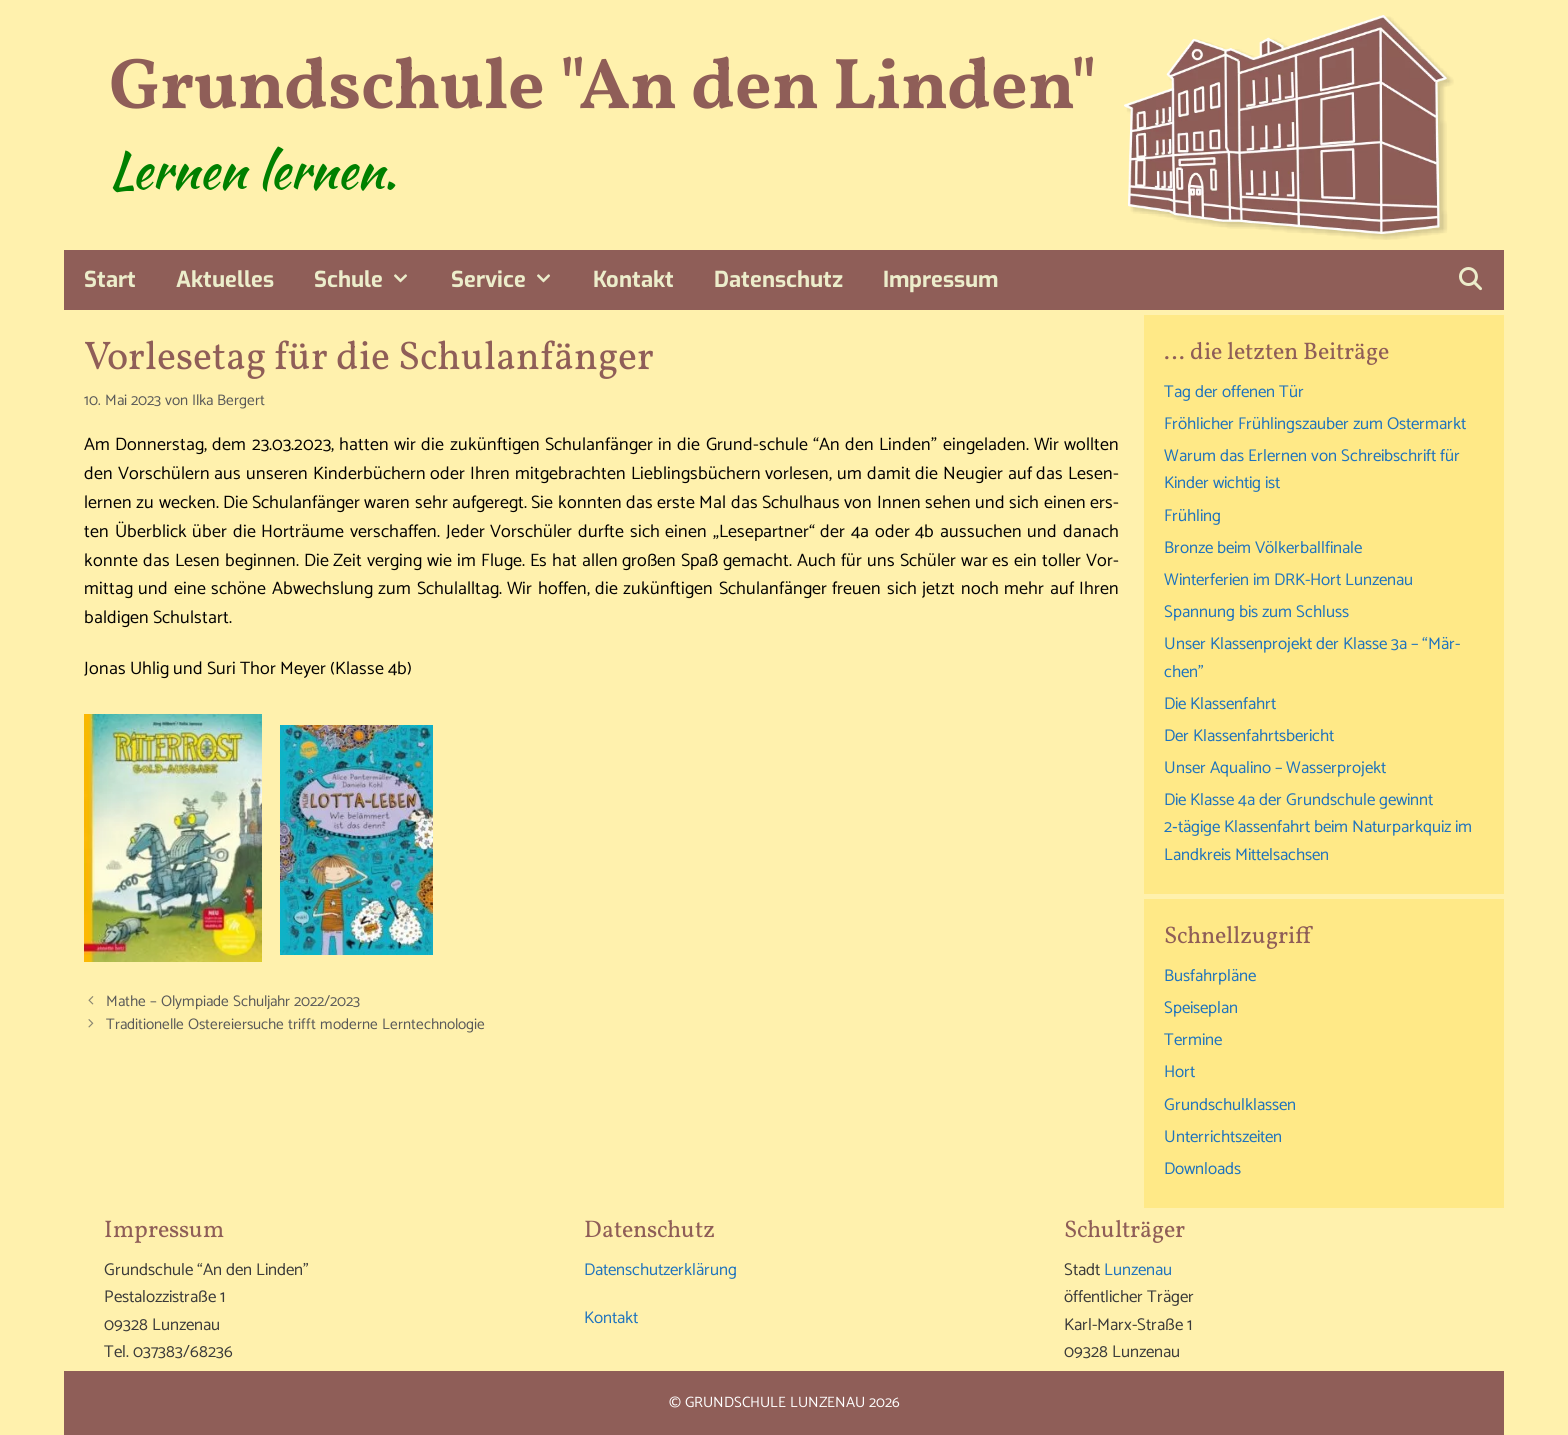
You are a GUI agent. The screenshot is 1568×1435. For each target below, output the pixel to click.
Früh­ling (1192, 516)
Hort (1179, 1072)
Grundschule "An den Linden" (603, 89)
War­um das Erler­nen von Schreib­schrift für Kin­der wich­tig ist (1312, 469)
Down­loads (1202, 1169)
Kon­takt (633, 279)
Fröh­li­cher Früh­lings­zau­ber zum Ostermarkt (1315, 424)
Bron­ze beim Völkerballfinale (1263, 548)
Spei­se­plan (1201, 1008)
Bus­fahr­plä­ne (1210, 976)
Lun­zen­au (1138, 1270)
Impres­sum (940, 279)
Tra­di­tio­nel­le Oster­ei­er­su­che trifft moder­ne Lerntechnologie (295, 1024)
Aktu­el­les (225, 279)
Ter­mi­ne (1193, 1040)
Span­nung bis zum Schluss (1256, 612)
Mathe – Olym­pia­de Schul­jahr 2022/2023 (233, 1001)
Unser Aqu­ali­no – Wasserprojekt (1275, 768)
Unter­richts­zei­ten (1223, 1137)
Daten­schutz (778, 279)
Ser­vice (512, 280)
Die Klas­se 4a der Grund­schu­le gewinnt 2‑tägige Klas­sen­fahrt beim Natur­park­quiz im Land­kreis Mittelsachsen (1318, 827)
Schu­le (372, 280)
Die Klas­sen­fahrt (1220, 704)
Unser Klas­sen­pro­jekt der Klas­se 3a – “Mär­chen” (1312, 657)
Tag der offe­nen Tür (1234, 392)
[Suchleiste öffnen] (1470, 280)
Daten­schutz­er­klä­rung (660, 1270)
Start (110, 279)
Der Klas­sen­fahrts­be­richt (1249, 736)
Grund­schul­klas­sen (1230, 1105)
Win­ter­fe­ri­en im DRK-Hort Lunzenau (1288, 580)
